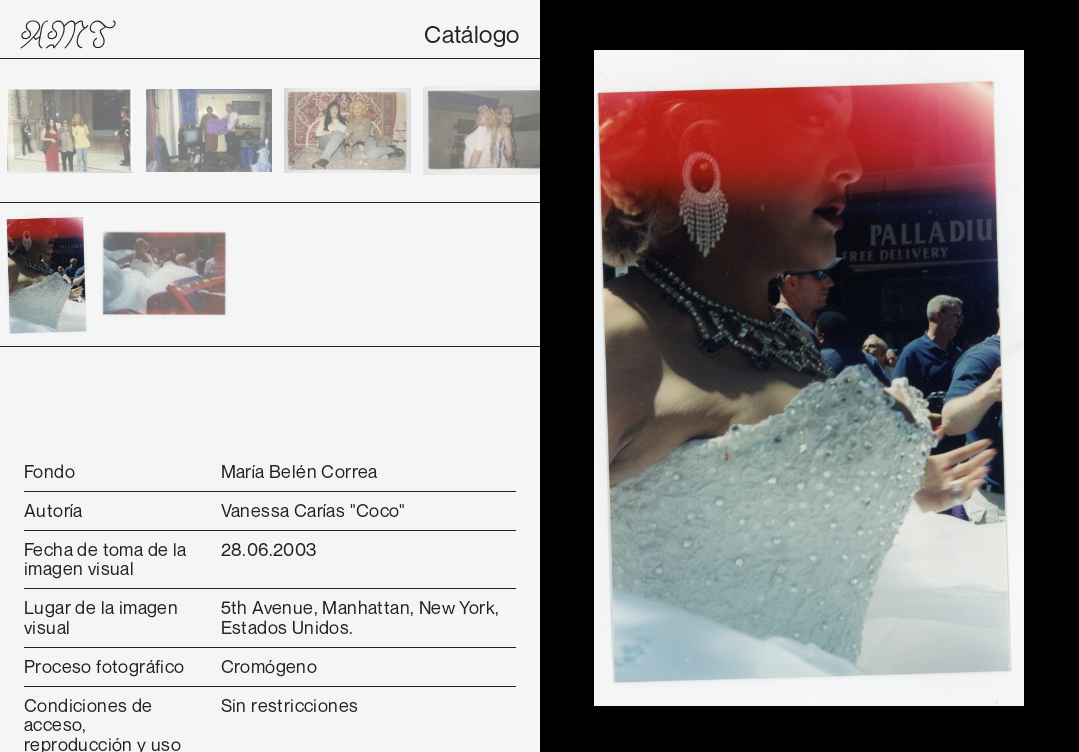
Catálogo (471, 34)
